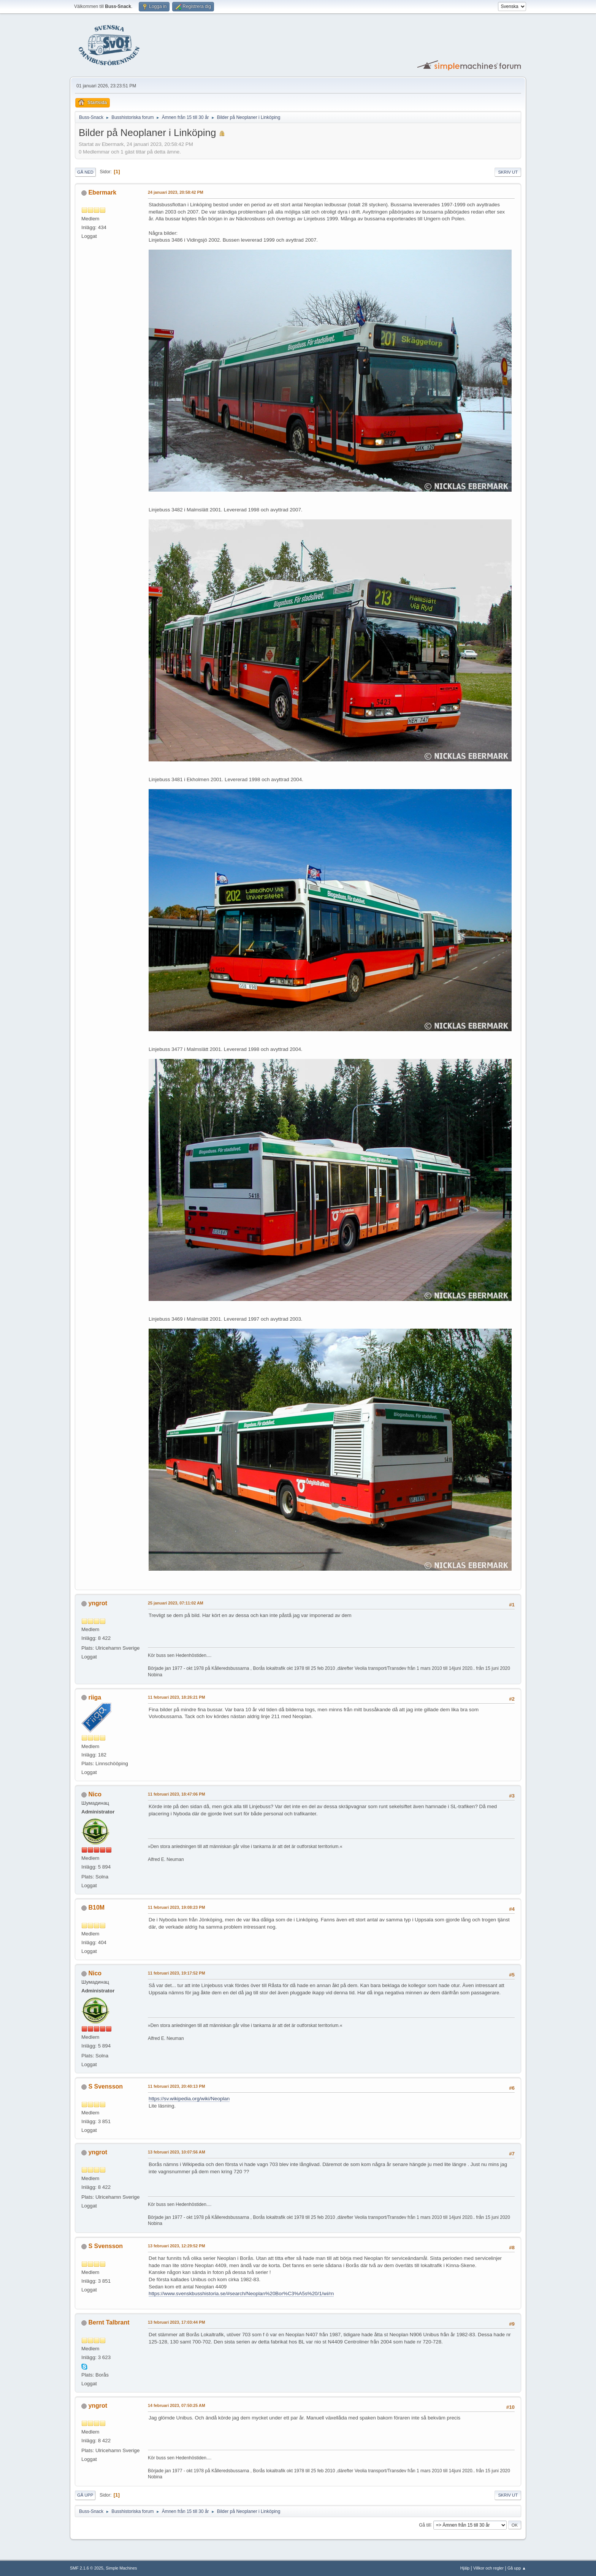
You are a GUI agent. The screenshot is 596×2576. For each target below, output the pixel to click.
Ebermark (102, 192)
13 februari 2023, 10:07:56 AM (176, 2152)
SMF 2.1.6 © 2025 (86, 2568)
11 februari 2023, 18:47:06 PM (176, 1794)
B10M (96, 1907)
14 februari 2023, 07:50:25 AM (176, 2405)
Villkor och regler (488, 2568)
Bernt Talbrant (108, 2322)
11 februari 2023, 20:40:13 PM (176, 2086)
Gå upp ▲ (516, 2568)
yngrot (97, 1603)
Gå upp (85, 2495)
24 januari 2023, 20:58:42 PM (175, 192)
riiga (94, 1697)
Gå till (425, 2524)
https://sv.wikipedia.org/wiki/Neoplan (189, 2098)
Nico (94, 1794)
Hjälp (465, 2568)
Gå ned (85, 172)
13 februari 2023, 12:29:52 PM (176, 2246)
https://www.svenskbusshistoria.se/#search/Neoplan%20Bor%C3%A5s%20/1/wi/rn (241, 2293)
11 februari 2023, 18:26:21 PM (176, 1697)
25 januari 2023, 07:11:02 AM (175, 1603)
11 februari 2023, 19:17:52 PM (176, 1973)
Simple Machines (121, 2568)
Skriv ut (508, 172)
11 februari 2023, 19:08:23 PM (176, 1907)
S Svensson (105, 2086)
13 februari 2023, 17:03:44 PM (176, 2322)
